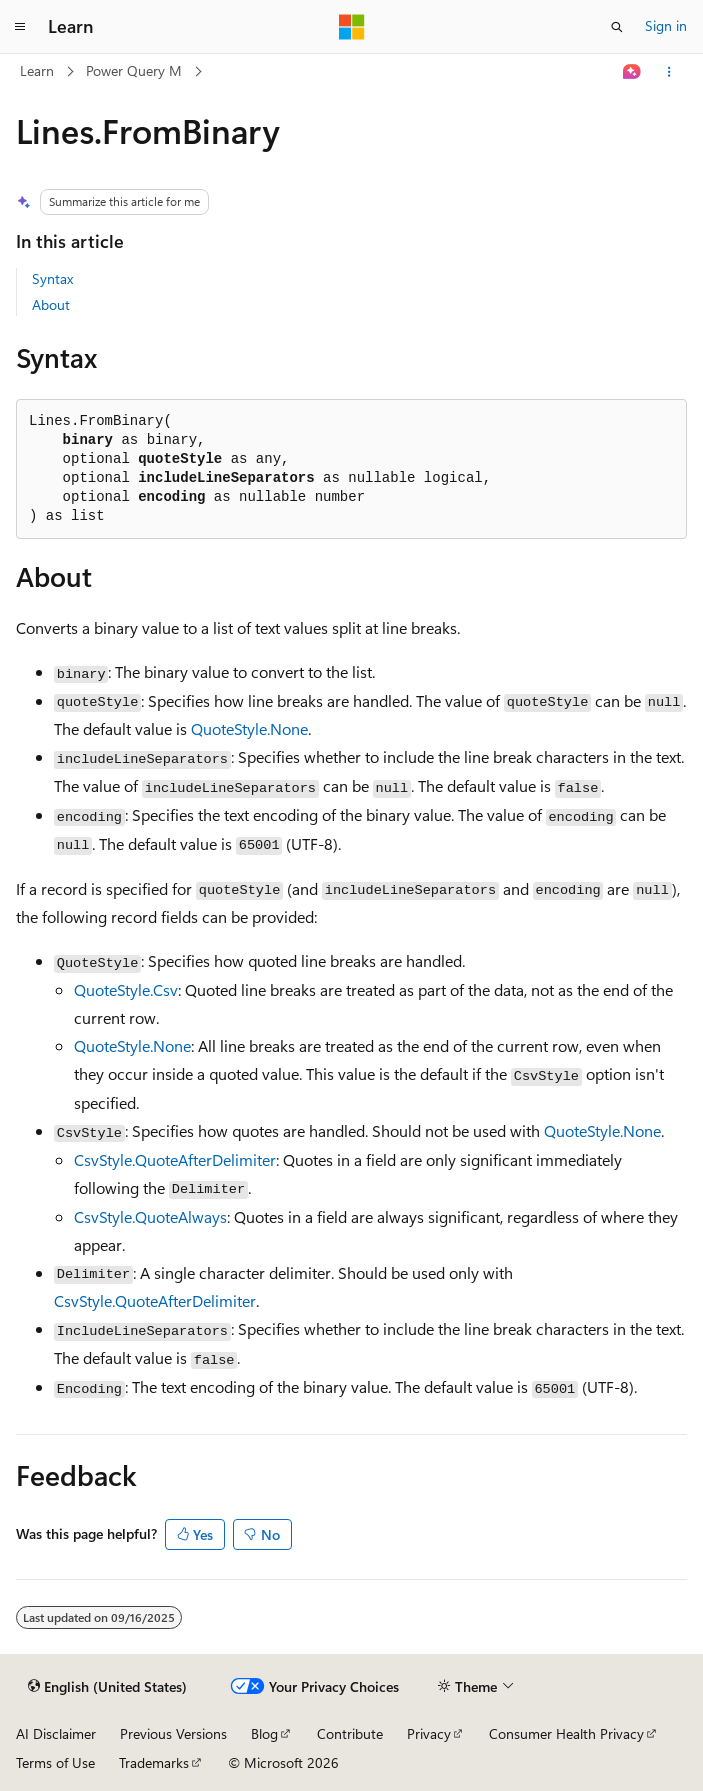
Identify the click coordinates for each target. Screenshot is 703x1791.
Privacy (429, 1733)
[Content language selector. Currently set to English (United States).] (107, 1687)
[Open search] (617, 27)
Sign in (666, 25)
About (51, 304)
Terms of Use (55, 1762)
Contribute (350, 1733)
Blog (264, 1733)
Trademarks (154, 1762)
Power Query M (134, 70)
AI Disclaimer (56, 1733)
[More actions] (669, 72)
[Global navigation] (20, 27)
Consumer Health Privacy (566, 1733)
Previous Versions (173, 1733)
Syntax (52, 278)
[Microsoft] (352, 27)
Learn (37, 70)
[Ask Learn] (632, 72)
